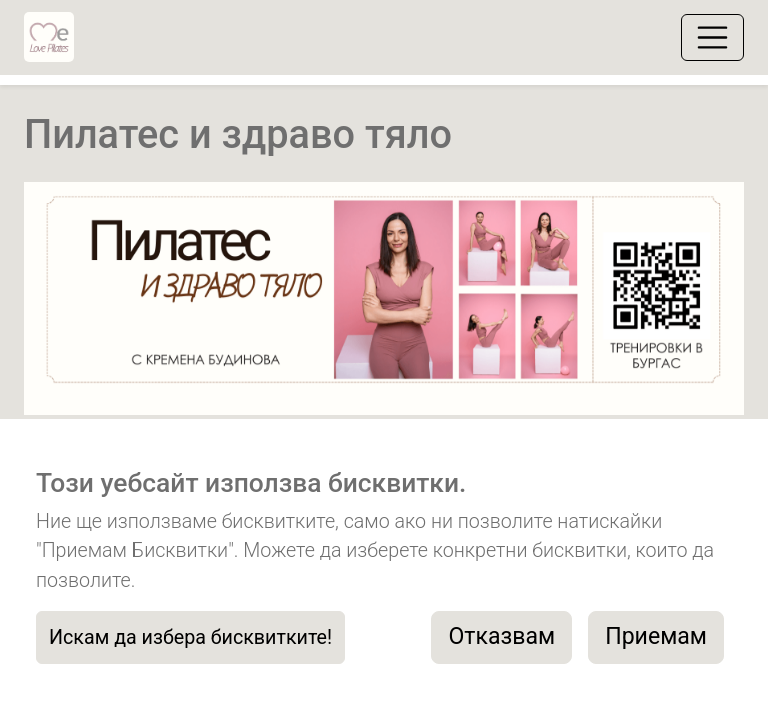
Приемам (656, 636)
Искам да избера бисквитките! (190, 637)
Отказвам (501, 636)
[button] (78, 301)
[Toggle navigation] (712, 37)
